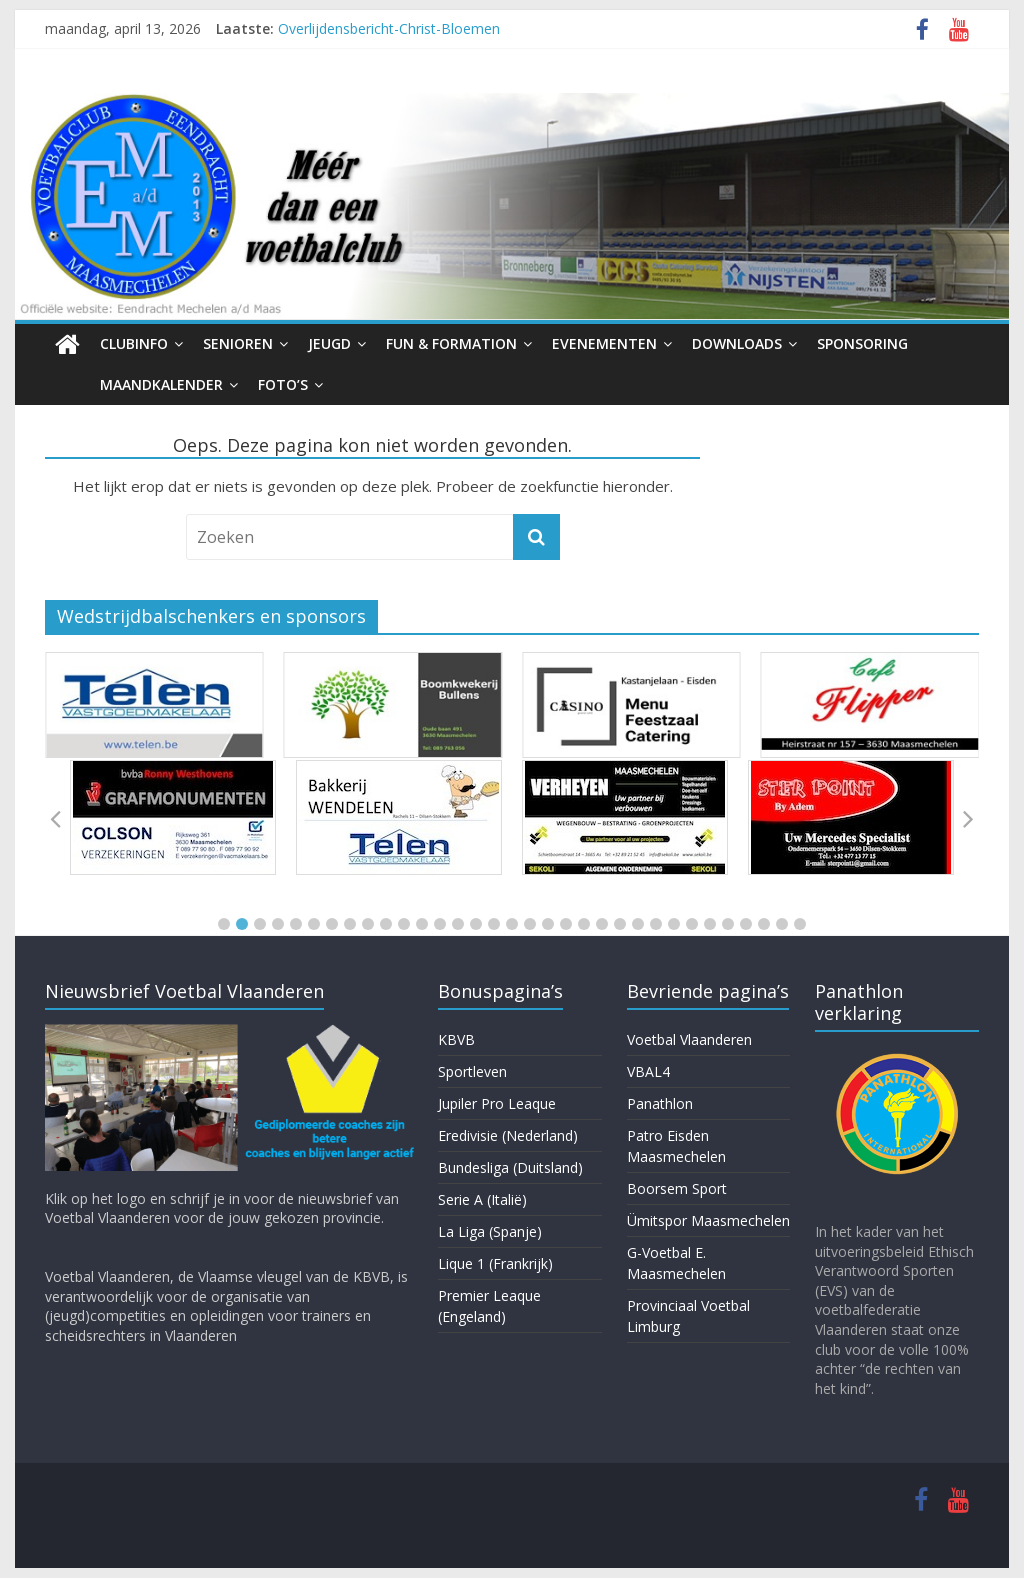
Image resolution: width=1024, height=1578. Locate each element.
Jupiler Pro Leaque (497, 1103)
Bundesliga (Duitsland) (510, 1167)
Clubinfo (134, 343)
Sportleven (472, 1071)
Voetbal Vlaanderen (689, 1039)
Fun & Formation (451, 343)
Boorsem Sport (677, 1188)
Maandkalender (161, 384)
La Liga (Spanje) (490, 1231)
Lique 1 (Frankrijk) (495, 1263)
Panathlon (660, 1103)
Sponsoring (862, 343)
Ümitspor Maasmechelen (708, 1220)
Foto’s (283, 384)
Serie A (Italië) (482, 1199)
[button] (224, 924)
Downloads (737, 343)
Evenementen (604, 343)
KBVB (456, 1039)
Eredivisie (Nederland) (508, 1135)
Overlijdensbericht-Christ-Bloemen (389, 28)
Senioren (238, 343)
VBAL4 (648, 1071)
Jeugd (329, 343)
